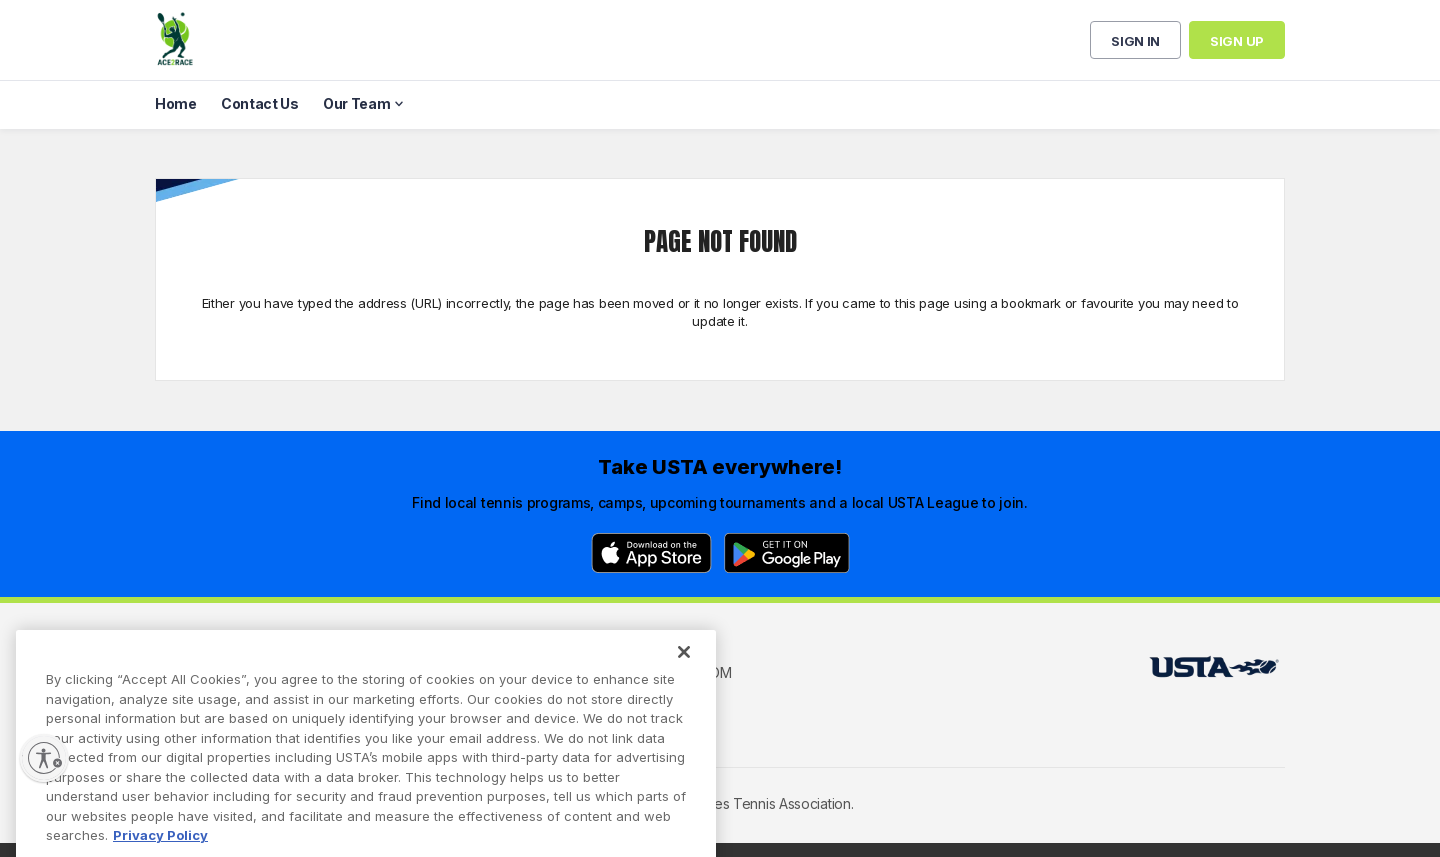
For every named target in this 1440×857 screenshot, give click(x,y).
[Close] (684, 677)
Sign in (1135, 41)
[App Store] (651, 553)
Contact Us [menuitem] (260, 103)
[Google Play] (787, 553)
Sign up (1237, 41)
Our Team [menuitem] (357, 103)
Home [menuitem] (176, 103)
